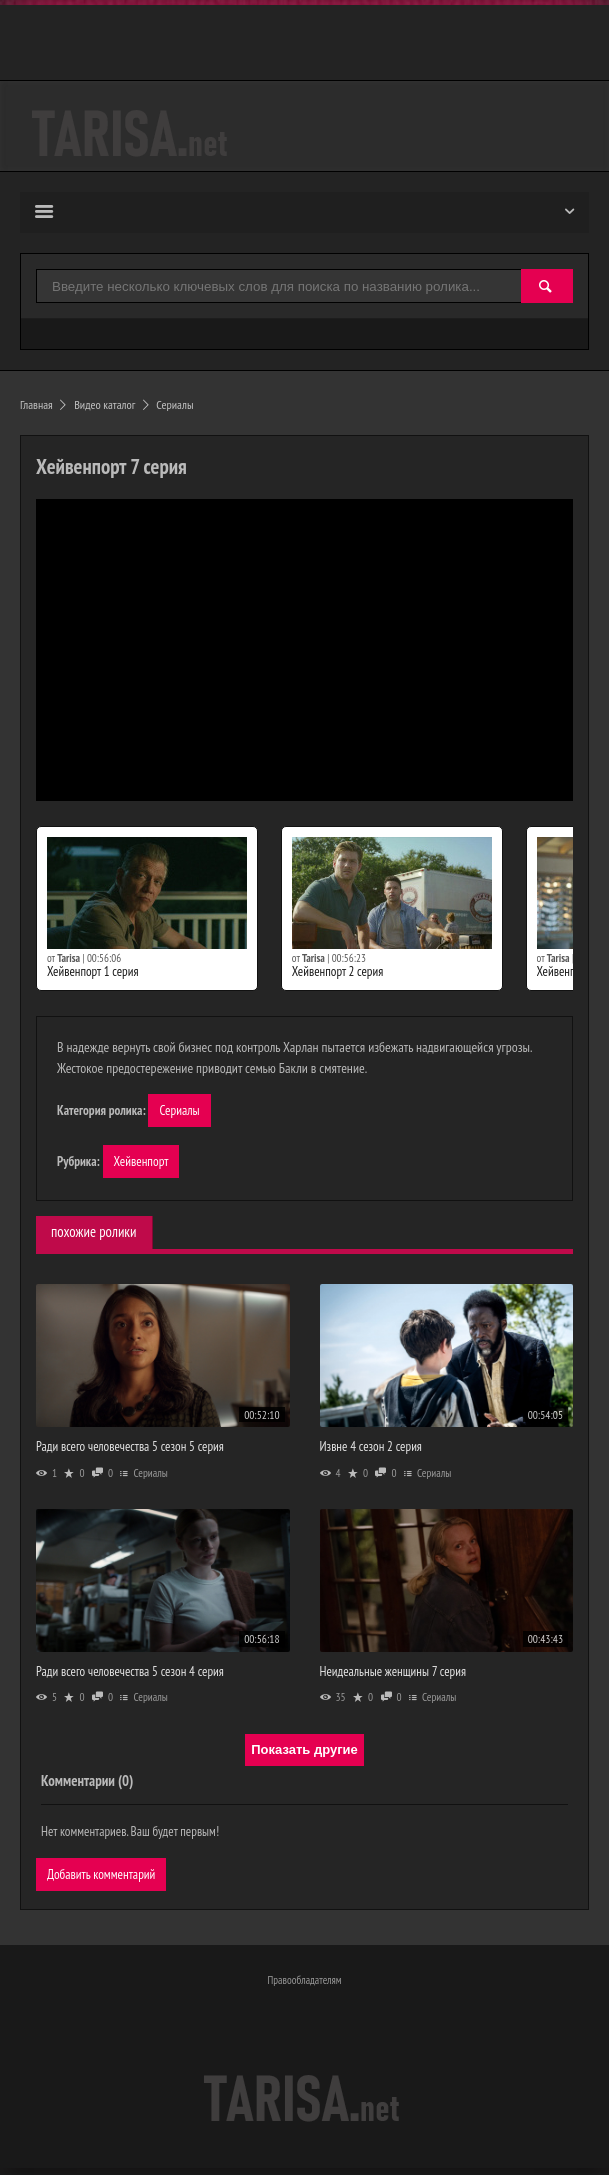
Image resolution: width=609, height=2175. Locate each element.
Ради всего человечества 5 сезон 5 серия (130, 1449)
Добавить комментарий (104, 1878)
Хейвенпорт (143, 1163)
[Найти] (547, 287)
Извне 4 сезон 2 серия (371, 1449)
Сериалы (180, 1111)
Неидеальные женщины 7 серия (393, 1674)
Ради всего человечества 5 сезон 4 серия (130, 1674)
